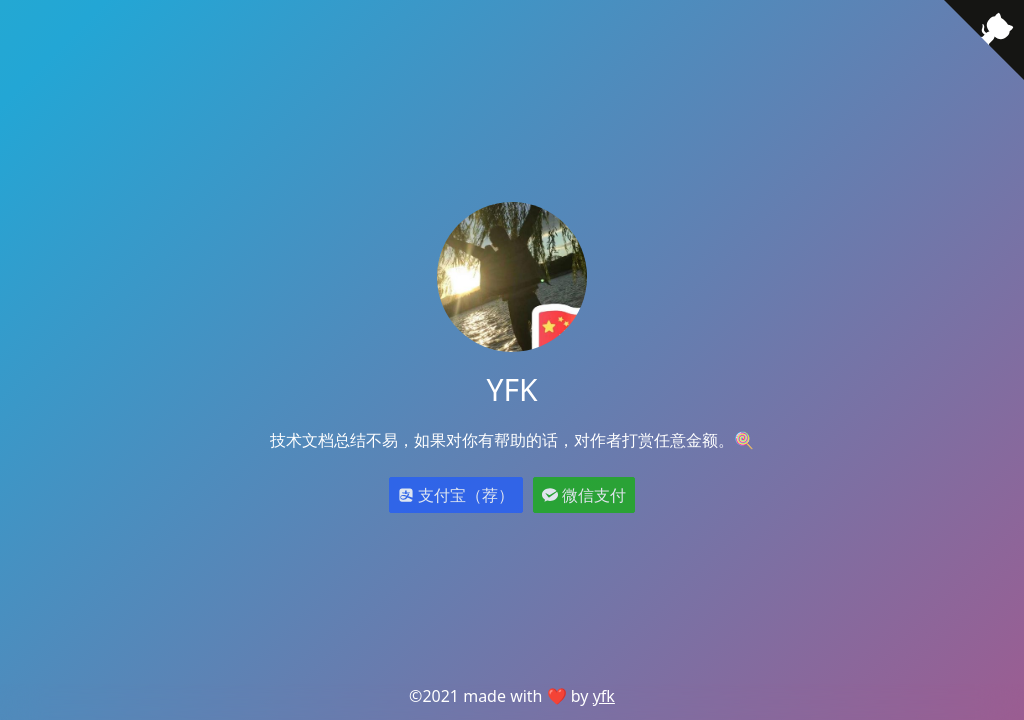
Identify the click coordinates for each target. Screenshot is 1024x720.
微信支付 (584, 495)
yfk (604, 696)
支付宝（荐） (456, 495)
